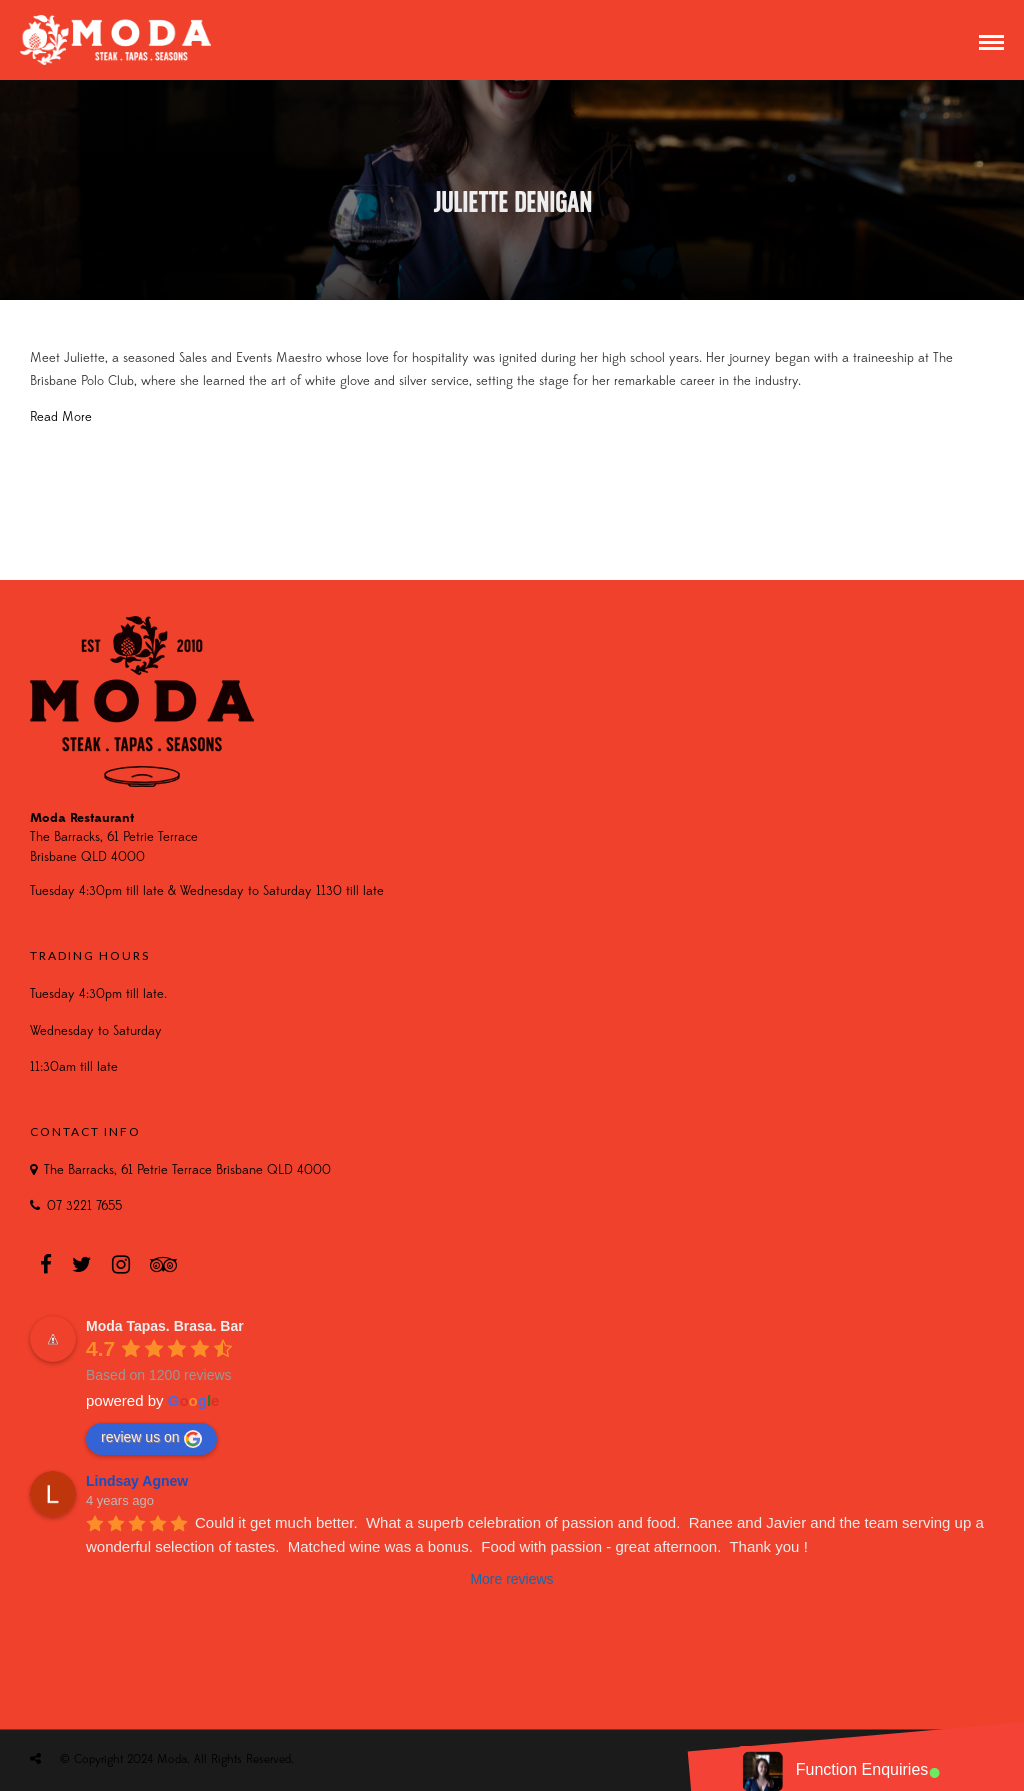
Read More (61, 417)
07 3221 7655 (84, 1206)
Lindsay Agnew (137, 1481)
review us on (151, 1438)
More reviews (511, 1579)
